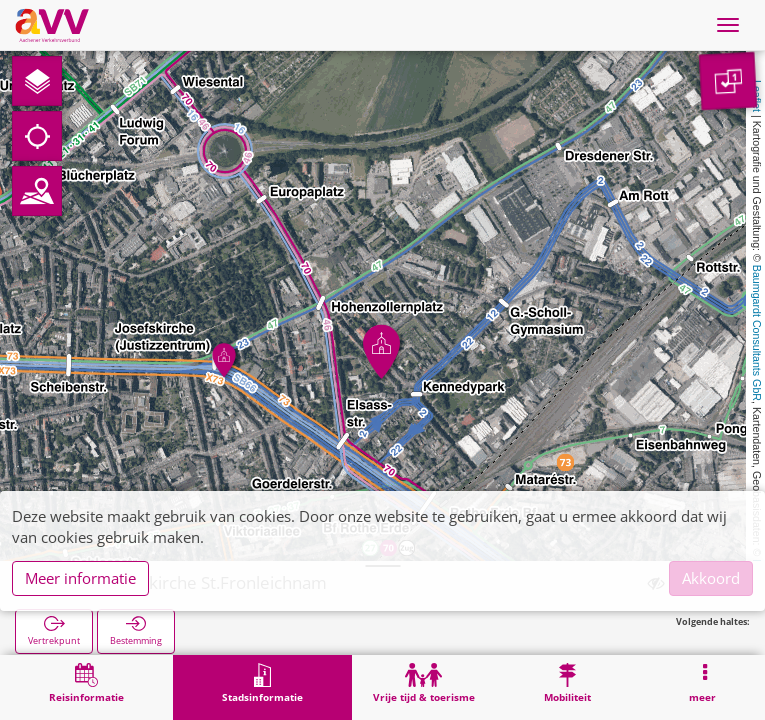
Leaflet (757, 96)
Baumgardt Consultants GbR (757, 333)
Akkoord (711, 578)
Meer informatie (80, 578)
